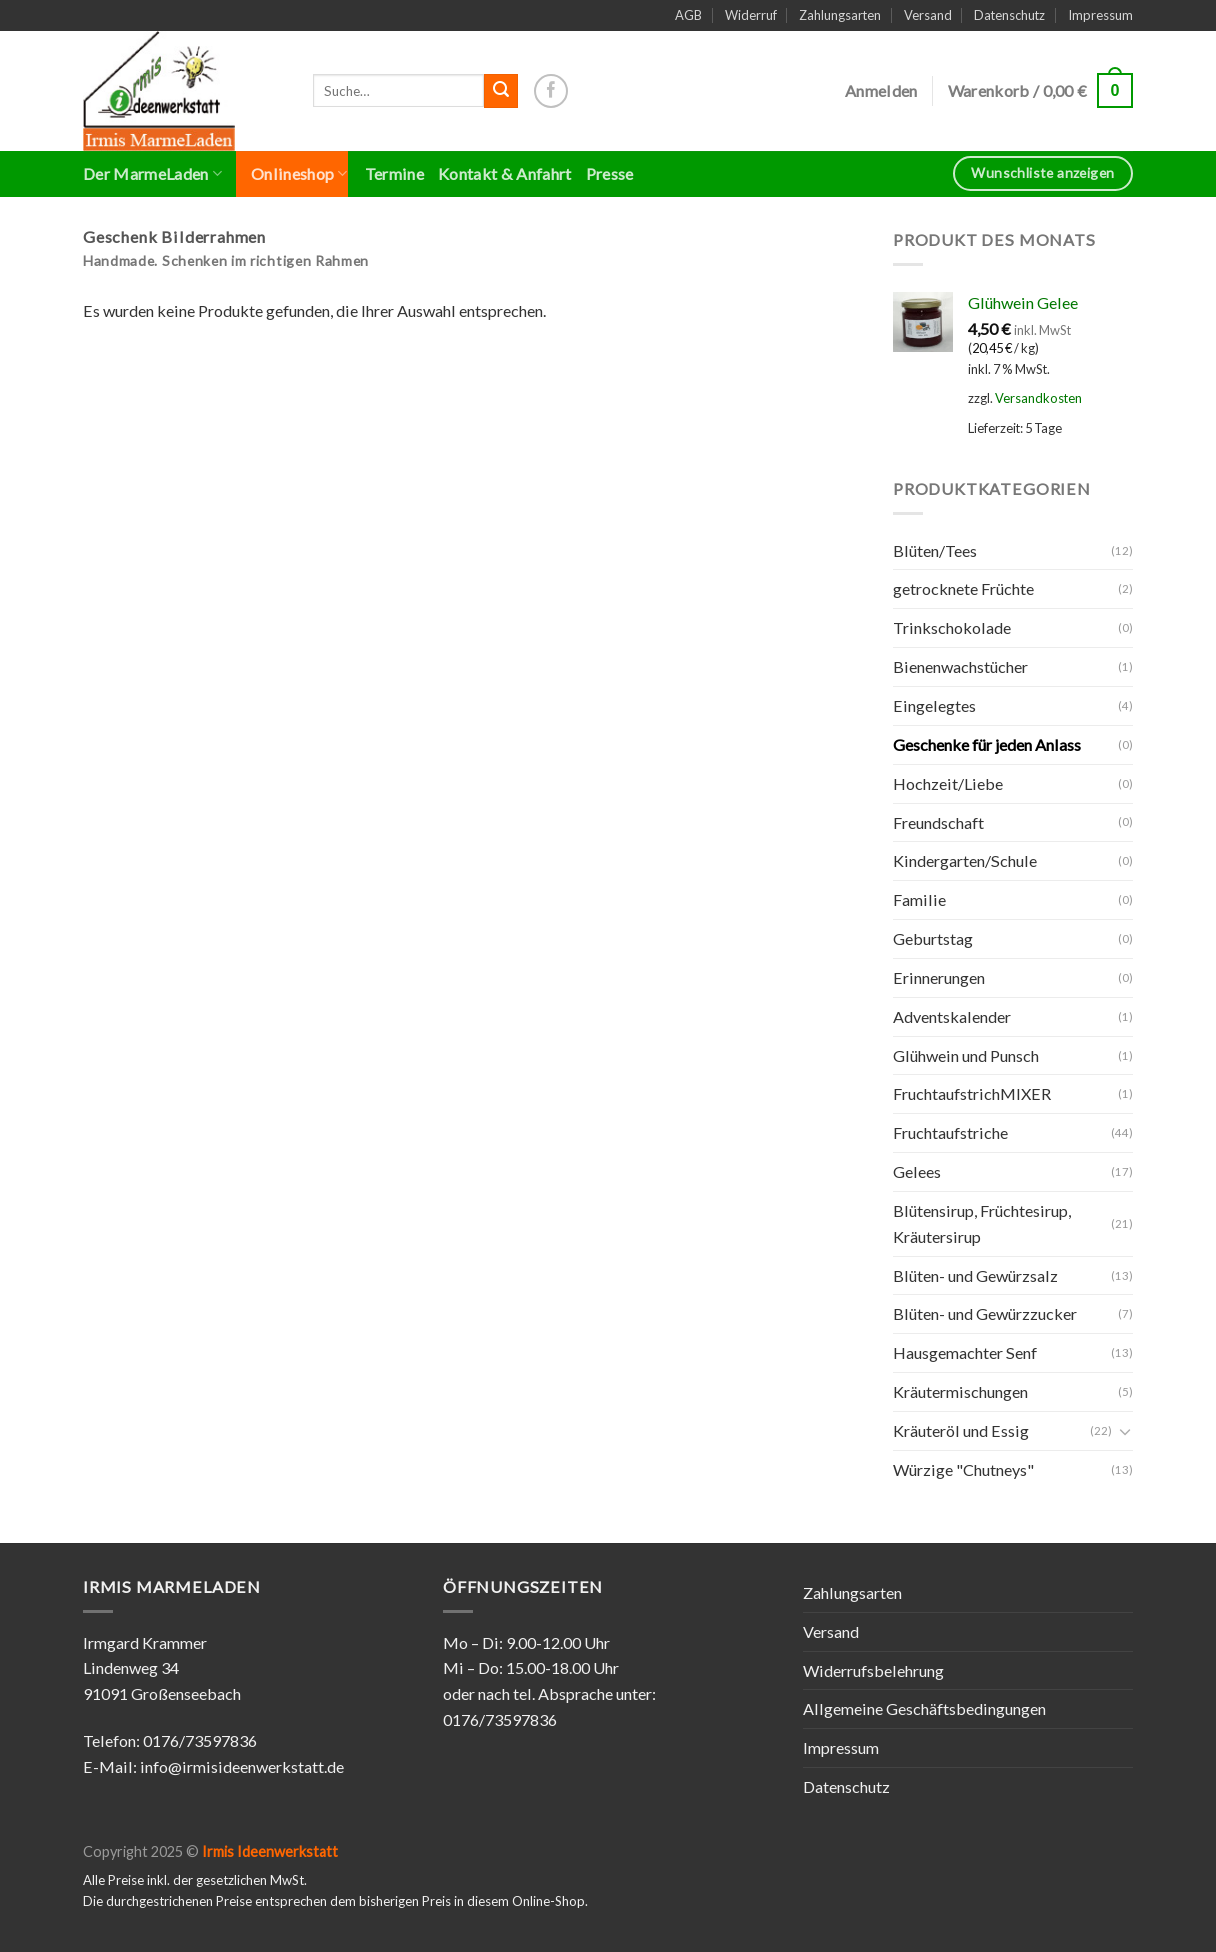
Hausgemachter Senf (965, 1352)
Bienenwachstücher (960, 666)
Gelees (917, 1171)
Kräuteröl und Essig (961, 1430)
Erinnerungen (939, 977)
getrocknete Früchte (963, 588)
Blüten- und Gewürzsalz (975, 1275)
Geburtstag (933, 938)
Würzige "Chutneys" (963, 1469)
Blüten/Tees (935, 550)
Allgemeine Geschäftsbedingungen (924, 1708)
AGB (688, 15)
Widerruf (751, 15)
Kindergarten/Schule (965, 860)
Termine (394, 173)
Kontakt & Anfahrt (505, 173)
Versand (928, 15)
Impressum (1100, 15)
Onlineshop (299, 174)
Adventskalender (952, 1016)
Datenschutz (1009, 15)
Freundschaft (938, 822)
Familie (919, 899)
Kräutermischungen (960, 1391)
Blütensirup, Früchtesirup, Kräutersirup (982, 1223)
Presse (610, 173)
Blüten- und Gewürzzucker (985, 1313)
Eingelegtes (934, 705)
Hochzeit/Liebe (948, 783)
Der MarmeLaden (152, 174)
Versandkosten (1038, 398)
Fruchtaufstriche (950, 1132)
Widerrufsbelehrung (873, 1670)
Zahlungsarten (840, 15)
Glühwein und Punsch (966, 1055)
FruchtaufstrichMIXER (972, 1093)
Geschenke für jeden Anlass (987, 744)
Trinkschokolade (952, 627)
